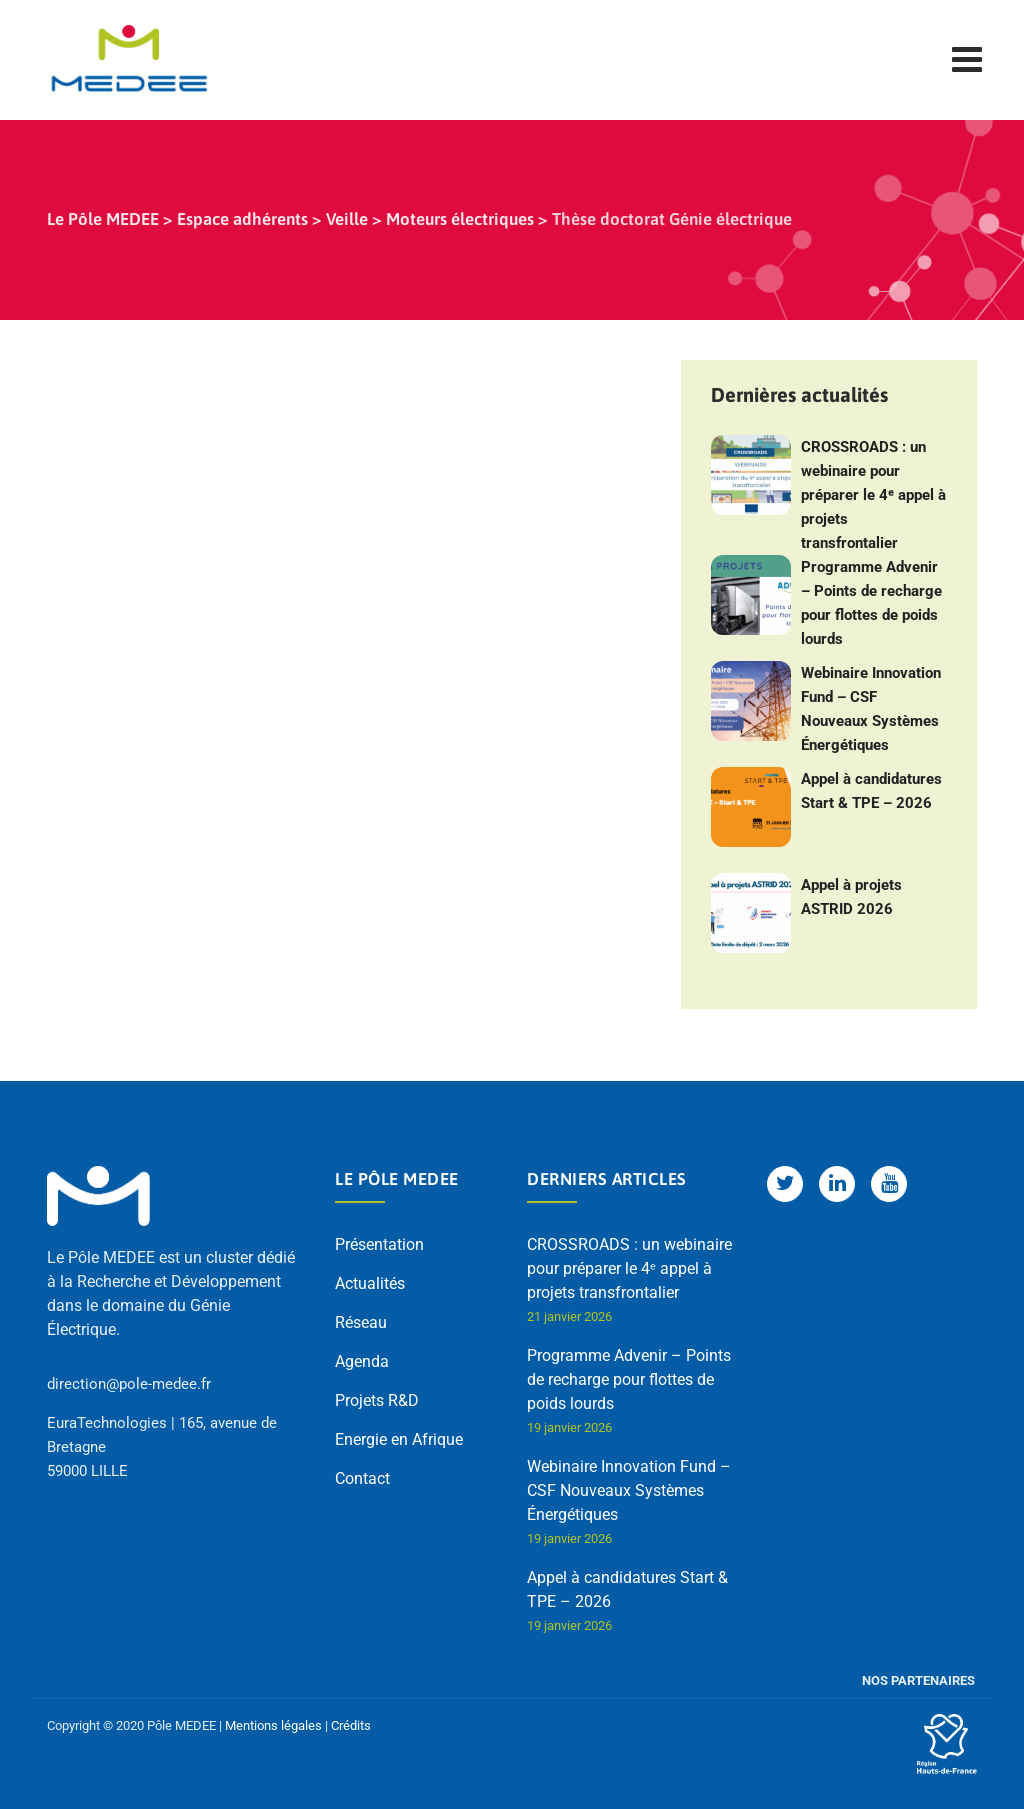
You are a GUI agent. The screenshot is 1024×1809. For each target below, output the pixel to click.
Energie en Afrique (399, 1439)
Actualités (370, 1283)
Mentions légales (273, 1725)
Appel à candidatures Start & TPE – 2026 (871, 791)
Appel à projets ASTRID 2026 (851, 897)
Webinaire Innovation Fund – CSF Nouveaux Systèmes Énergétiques (871, 709)
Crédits (351, 1725)
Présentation (379, 1244)
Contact (362, 1478)
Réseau (361, 1322)
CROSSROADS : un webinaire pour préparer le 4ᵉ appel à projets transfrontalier (873, 495)
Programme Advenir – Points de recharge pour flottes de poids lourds (871, 603)
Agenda (362, 1361)
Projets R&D (377, 1400)
